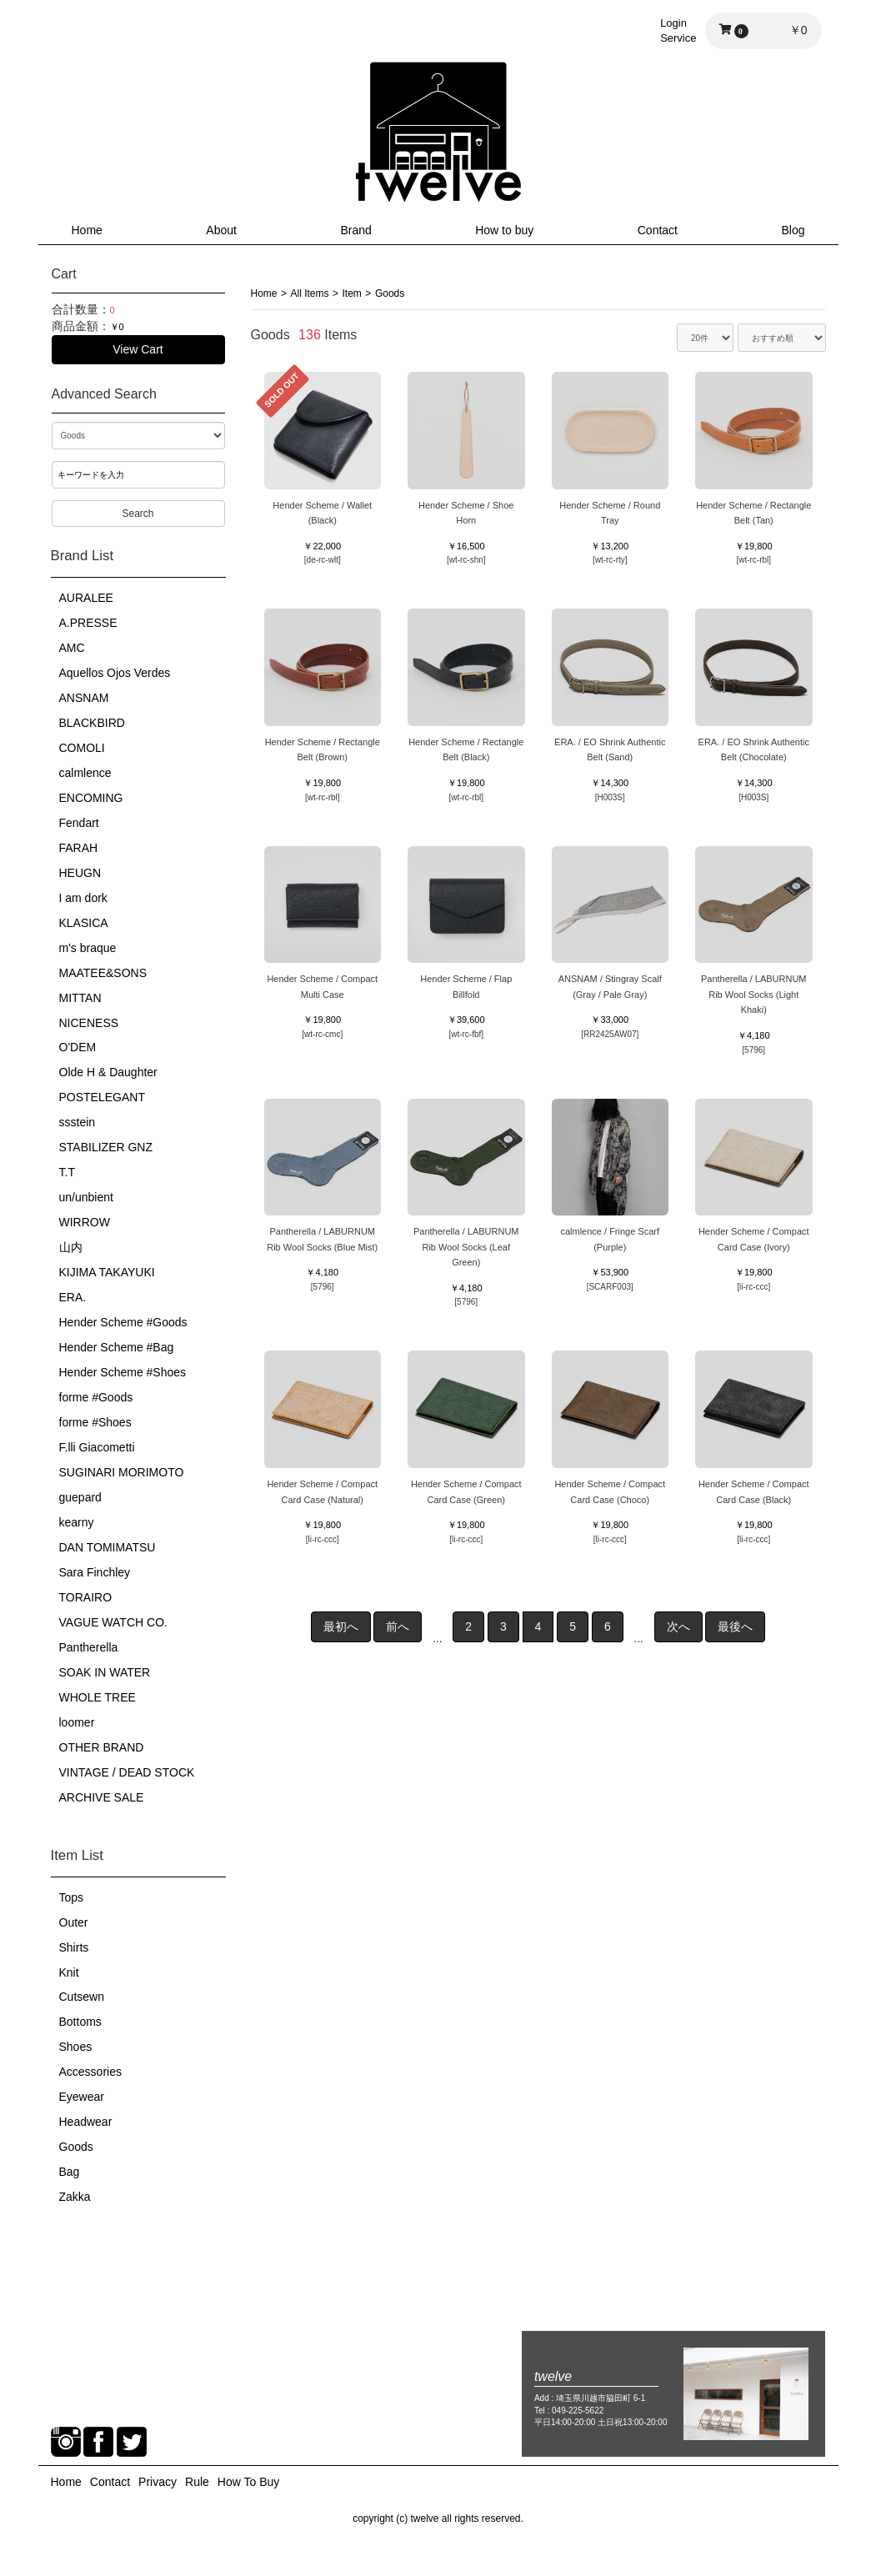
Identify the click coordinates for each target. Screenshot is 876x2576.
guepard (80, 1497)
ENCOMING (91, 797)
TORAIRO (86, 1597)
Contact (658, 230)
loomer (77, 1722)
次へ (678, 1625)
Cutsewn (81, 1996)
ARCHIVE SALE (101, 1797)
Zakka (75, 2196)
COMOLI (82, 747)
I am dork (83, 898)
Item (352, 293)
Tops (71, 1897)
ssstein (77, 1122)
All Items (310, 293)
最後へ (735, 1625)
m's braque (88, 948)
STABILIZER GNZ (106, 1147)
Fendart (79, 822)
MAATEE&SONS (103, 973)
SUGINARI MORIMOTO (121, 1472)
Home (87, 230)
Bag (69, 2171)
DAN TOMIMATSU (107, 1547)
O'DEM (78, 1047)
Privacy (157, 2481)
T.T (67, 1172)
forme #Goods (96, 1397)
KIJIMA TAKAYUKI (107, 1272)
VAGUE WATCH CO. (113, 1622)
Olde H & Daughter (108, 1072)
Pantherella (88, 1647)
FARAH (78, 847)
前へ (397, 1625)
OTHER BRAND (101, 1747)
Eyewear (81, 2096)
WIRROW (84, 1222)
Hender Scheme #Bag (116, 1347)
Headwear (86, 2121)
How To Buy (248, 2481)
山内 (71, 1247)
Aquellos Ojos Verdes (115, 672)
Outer (73, 1922)
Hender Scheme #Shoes (123, 1372)
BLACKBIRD (92, 722)
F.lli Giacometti (97, 1447)
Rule (197, 2481)
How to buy (504, 230)
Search (137, 513)
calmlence (85, 772)
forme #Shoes (95, 1422)
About (221, 230)
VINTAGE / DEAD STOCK (127, 1772)
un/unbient (86, 1197)
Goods (76, 2146)
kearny (76, 1522)
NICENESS (89, 1023)
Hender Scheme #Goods (123, 1322)
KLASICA (83, 923)
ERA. (73, 1297)
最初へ (340, 1625)
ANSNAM (84, 697)
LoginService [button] (678, 30)
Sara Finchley (95, 1572)
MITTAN (80, 998)
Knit (69, 1972)
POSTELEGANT (102, 1097)
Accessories (90, 2071)
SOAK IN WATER (105, 1672)
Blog (792, 230)
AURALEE (86, 597)
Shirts (74, 1947)
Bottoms (80, 2021)
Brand (355, 230)
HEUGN (80, 873)
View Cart (138, 349)
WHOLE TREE (97, 1697)
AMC (72, 647)
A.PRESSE (88, 622)
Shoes (76, 2046)
